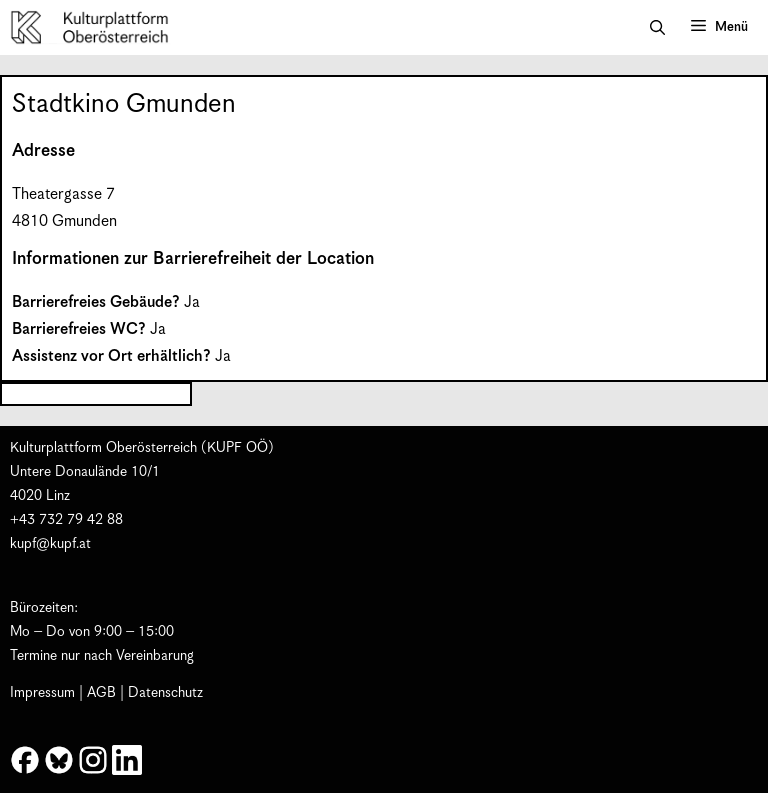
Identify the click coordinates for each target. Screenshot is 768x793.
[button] (657, 28)
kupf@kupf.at (50, 544)
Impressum (42, 693)
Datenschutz (165, 693)
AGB (101, 693)
